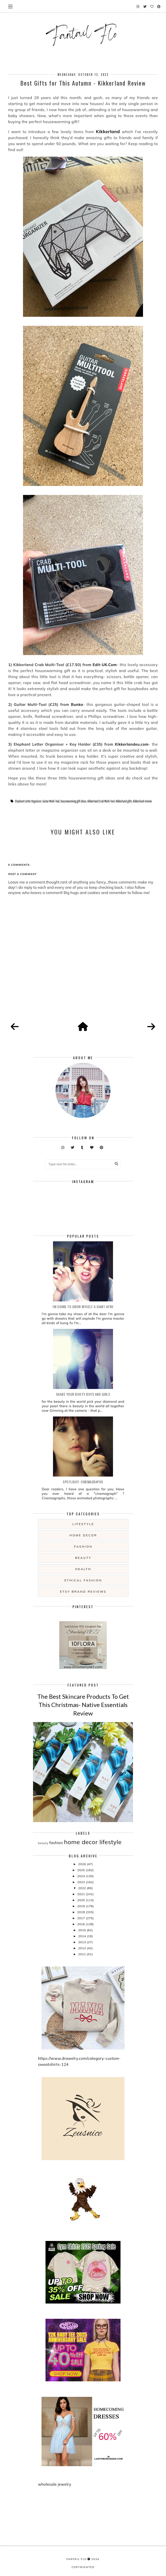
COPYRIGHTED (83, 2566)
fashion (83, 1546)
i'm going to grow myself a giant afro (83, 1306)
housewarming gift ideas (73, 801)
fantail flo (76, 2558)
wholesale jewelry (54, 2484)
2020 (81, 1900)
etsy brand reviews (83, 1591)
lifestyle (83, 1524)
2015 (82, 1930)
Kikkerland (108, 131)
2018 (81, 1912)
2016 (81, 1924)
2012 (82, 1948)
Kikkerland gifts (124, 801)
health (83, 1569)
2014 (82, 1936)
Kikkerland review (142, 801)
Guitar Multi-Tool (51, 801)
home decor (83, 1535)
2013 (82, 1942)
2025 (81, 1870)
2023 (81, 1882)
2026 (82, 1864)
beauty (83, 1558)
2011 (82, 1954)
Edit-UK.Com (105, 664)
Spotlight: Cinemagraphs (83, 1481)
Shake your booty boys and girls (83, 1394)
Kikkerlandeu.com (131, 744)
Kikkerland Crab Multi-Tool (101, 801)
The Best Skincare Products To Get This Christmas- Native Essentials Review (83, 1705)
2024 (81, 1876)
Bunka (77, 704)
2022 (82, 1888)
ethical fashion (83, 1580)
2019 (81, 1906)
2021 (81, 1894)
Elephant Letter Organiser (28, 801)
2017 (81, 1918)
